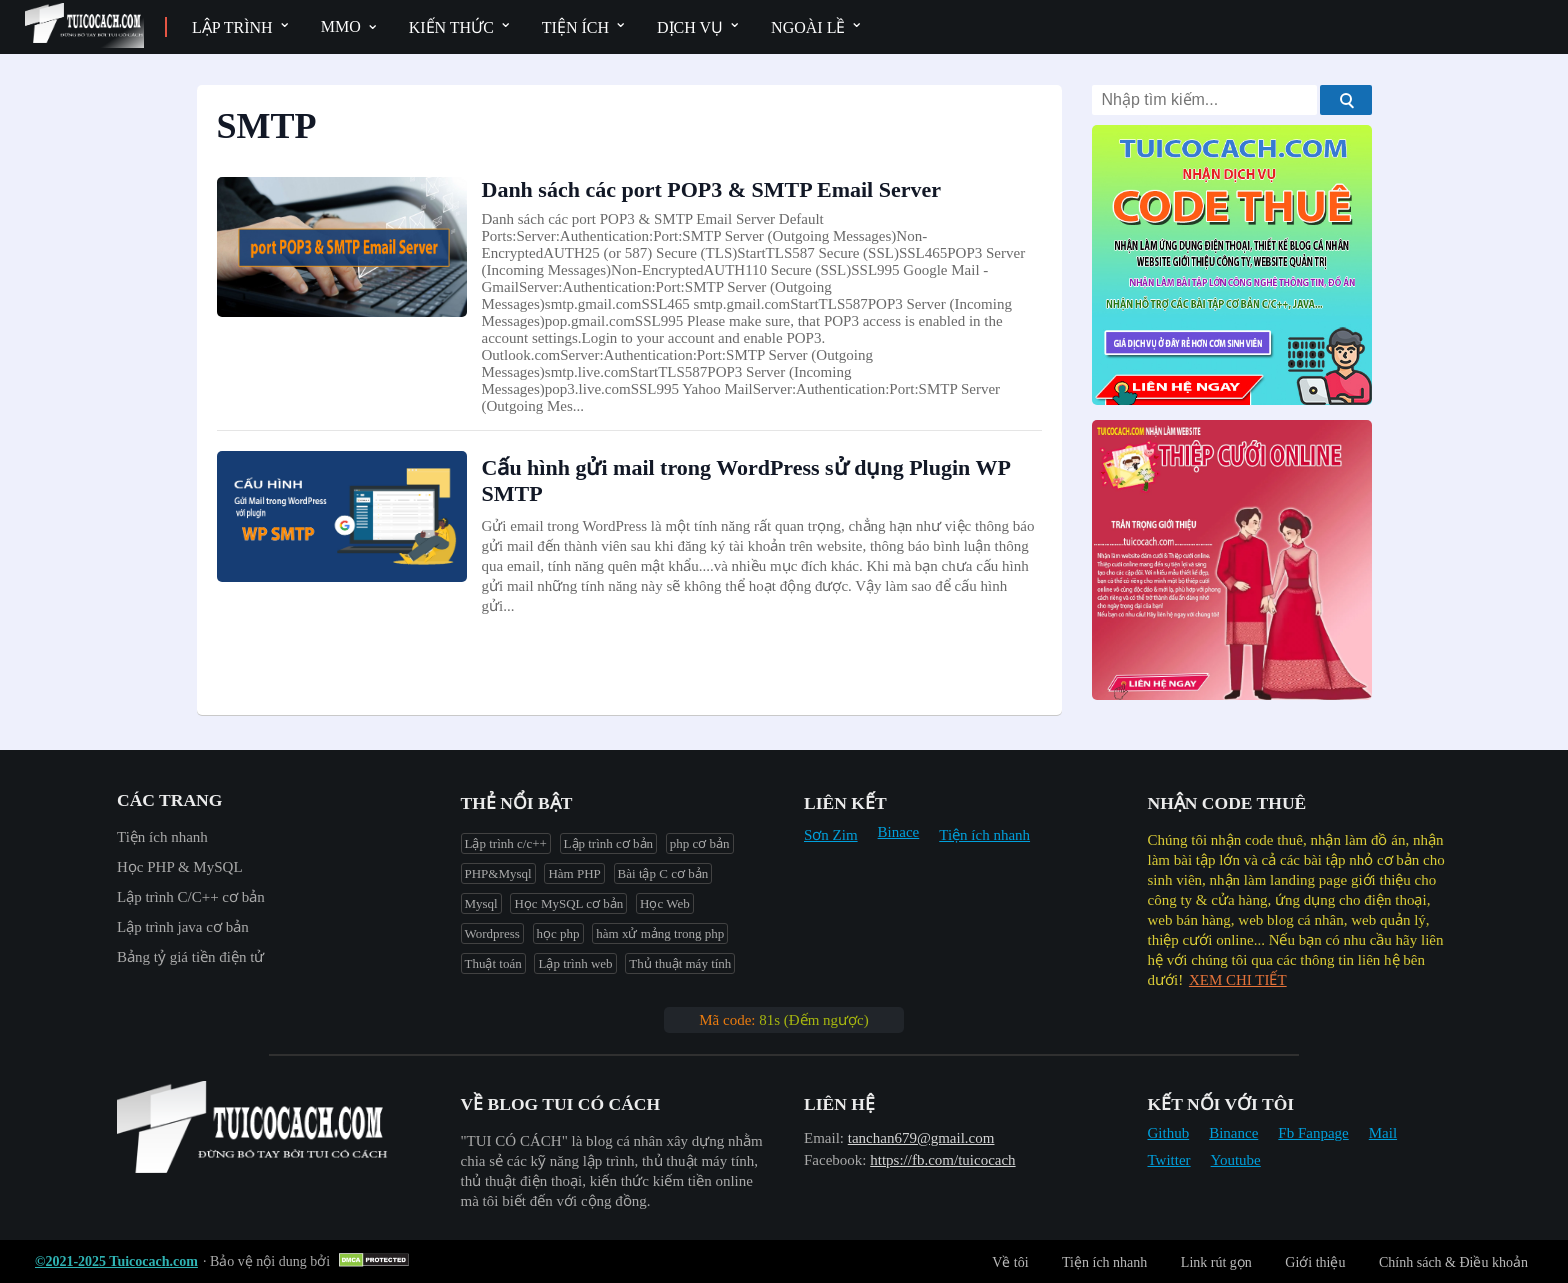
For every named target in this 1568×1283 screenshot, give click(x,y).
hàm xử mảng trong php (660, 933)
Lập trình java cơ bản (183, 927)
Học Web (665, 903)
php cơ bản (700, 843)
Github (1169, 1133)
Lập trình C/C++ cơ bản (191, 897)
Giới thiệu (1315, 1262)
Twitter (1169, 1160)
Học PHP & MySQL (180, 867)
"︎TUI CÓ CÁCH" (516, 1141)
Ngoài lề (808, 27)
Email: (824, 1138)
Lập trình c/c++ (506, 843)
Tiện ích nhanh (162, 837)
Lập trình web (575, 963)
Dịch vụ (690, 27)
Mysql (481, 903)
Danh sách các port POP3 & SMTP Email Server (712, 189)
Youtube (1236, 1160)
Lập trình (232, 27)
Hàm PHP (574, 873)
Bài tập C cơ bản (663, 873)
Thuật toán (493, 963)
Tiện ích (575, 27)
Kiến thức (451, 27)
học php (558, 933)
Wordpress (492, 933)
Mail (1383, 1133)
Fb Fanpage (1313, 1133)
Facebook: (835, 1160)
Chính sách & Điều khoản (1453, 1262)
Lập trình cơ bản (609, 843)
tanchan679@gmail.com (921, 1138)
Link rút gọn (1216, 1262)
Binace (899, 832)
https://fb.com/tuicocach (942, 1160)
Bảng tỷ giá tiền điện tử (190, 957)
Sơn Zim (831, 835)
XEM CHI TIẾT (1238, 980)
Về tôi (1010, 1262)
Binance (1233, 1133)
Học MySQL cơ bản (568, 903)
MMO (341, 26)
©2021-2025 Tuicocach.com (116, 1261)
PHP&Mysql (498, 873)
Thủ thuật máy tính (680, 963)
